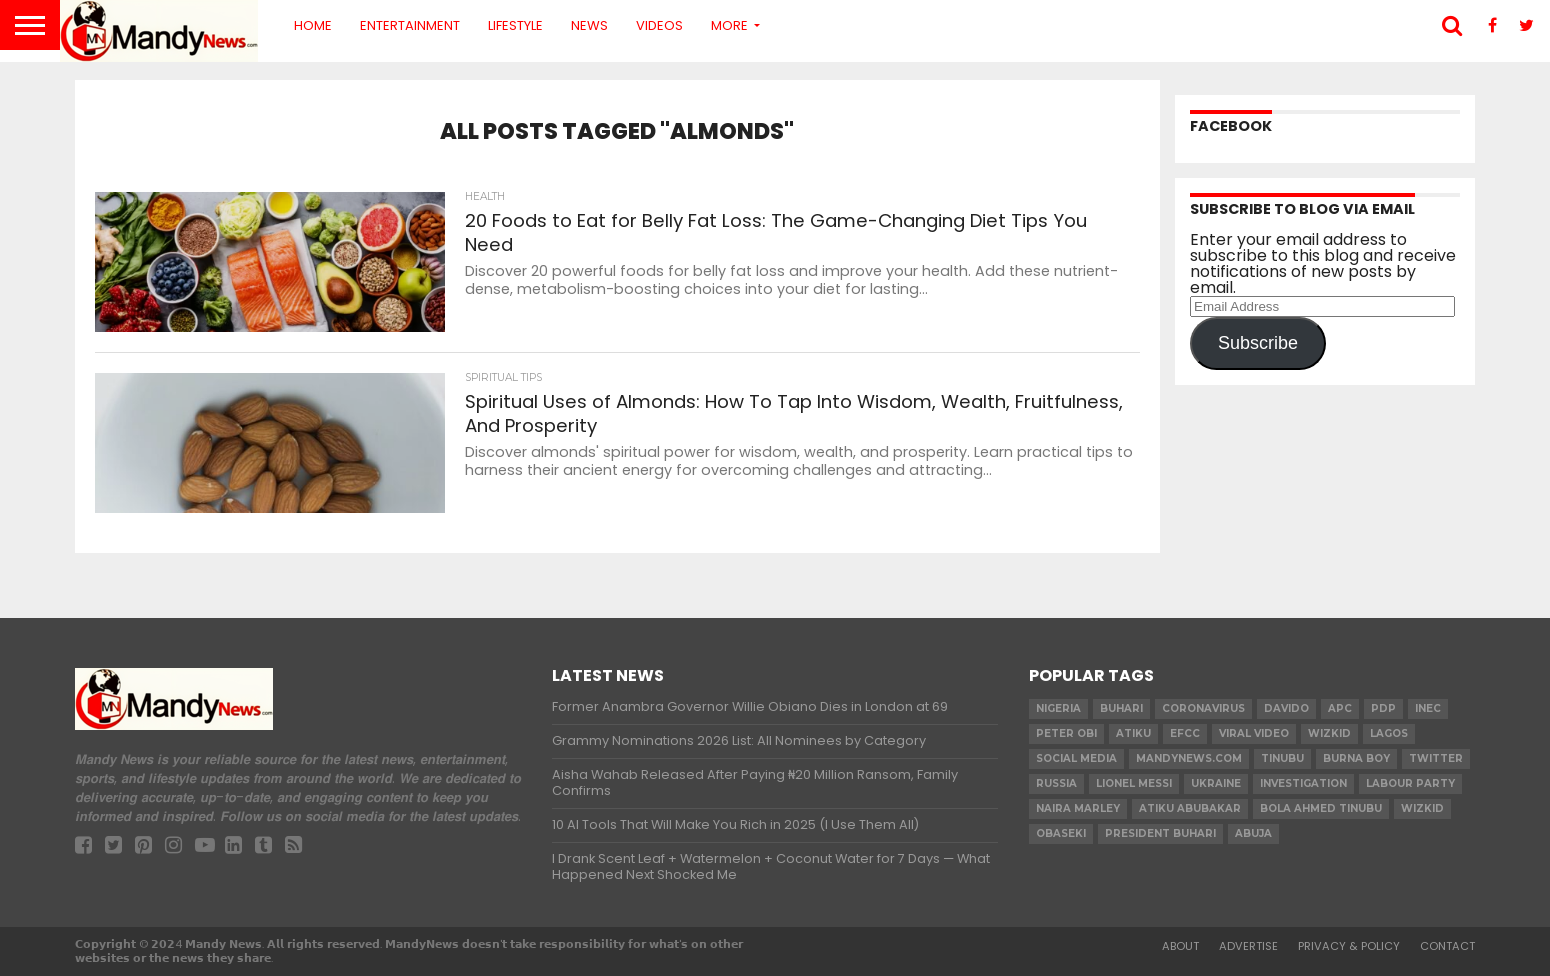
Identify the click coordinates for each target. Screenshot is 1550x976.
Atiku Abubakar (1190, 808)
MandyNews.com (1189, 758)
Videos (659, 25)
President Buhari (1160, 833)
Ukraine (1216, 783)
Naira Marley (1078, 808)
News (589, 25)
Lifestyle (515, 25)
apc (1340, 708)
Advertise (1248, 946)
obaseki (1061, 833)
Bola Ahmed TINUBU (1321, 808)
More (729, 25)
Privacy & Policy (1349, 946)
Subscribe (1258, 343)
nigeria (1058, 708)
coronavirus (1203, 708)
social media (1076, 758)
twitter (1436, 758)
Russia (1056, 783)
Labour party (1410, 783)
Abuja (1253, 833)
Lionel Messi (1134, 783)
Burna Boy (1356, 758)
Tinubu (1282, 758)
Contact (1447, 946)
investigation (1303, 783)
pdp (1383, 708)
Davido (1286, 708)
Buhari (1121, 708)
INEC (1428, 708)
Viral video (1254, 733)
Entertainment (410, 25)
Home (313, 25)
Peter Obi (1066, 733)
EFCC (1185, 733)
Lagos (1389, 733)
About (1180, 946)
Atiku (1133, 733)
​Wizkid (1329, 733)
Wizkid (1422, 808)
